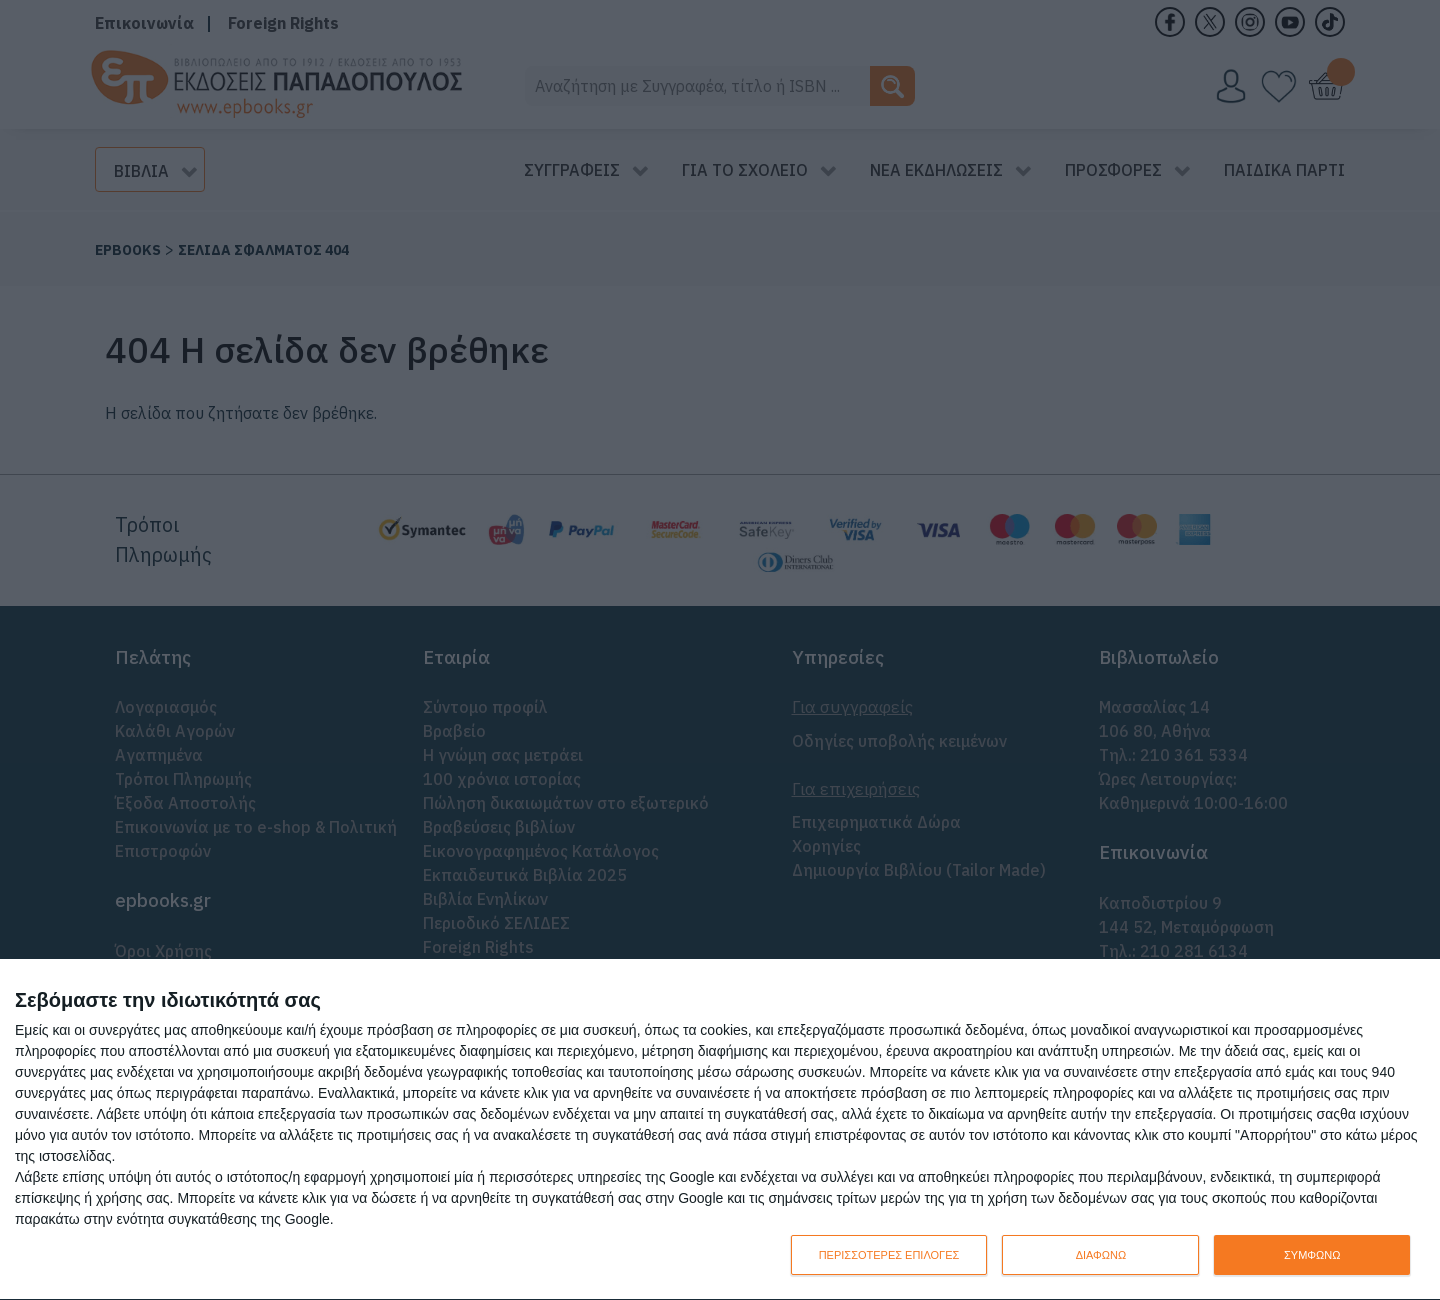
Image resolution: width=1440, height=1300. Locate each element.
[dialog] (720, 1130)
